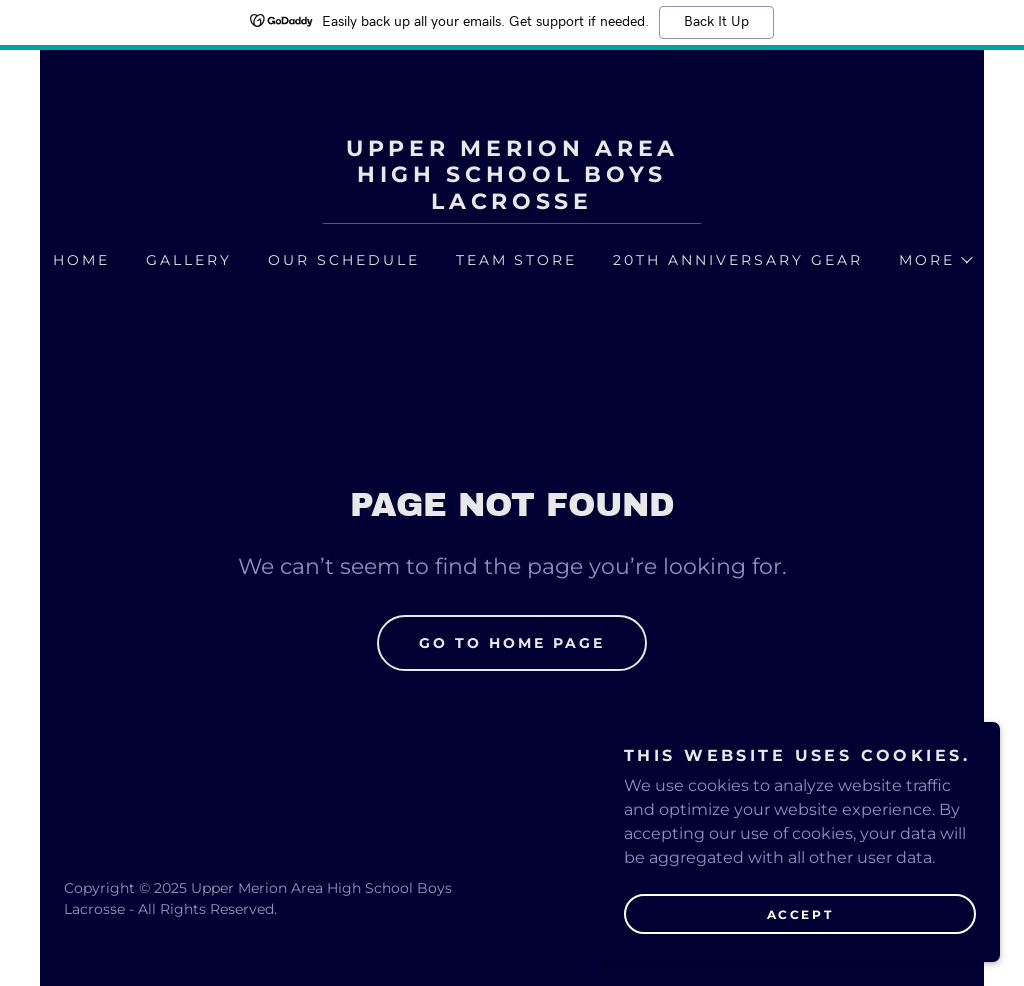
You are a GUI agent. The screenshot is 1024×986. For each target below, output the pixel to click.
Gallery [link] (189, 260)
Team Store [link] (517, 260)
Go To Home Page (512, 643)
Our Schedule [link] (344, 260)
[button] (935, 260)
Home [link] (81, 260)
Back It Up (716, 22)
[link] (512, 203)
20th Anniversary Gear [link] (738, 260)
